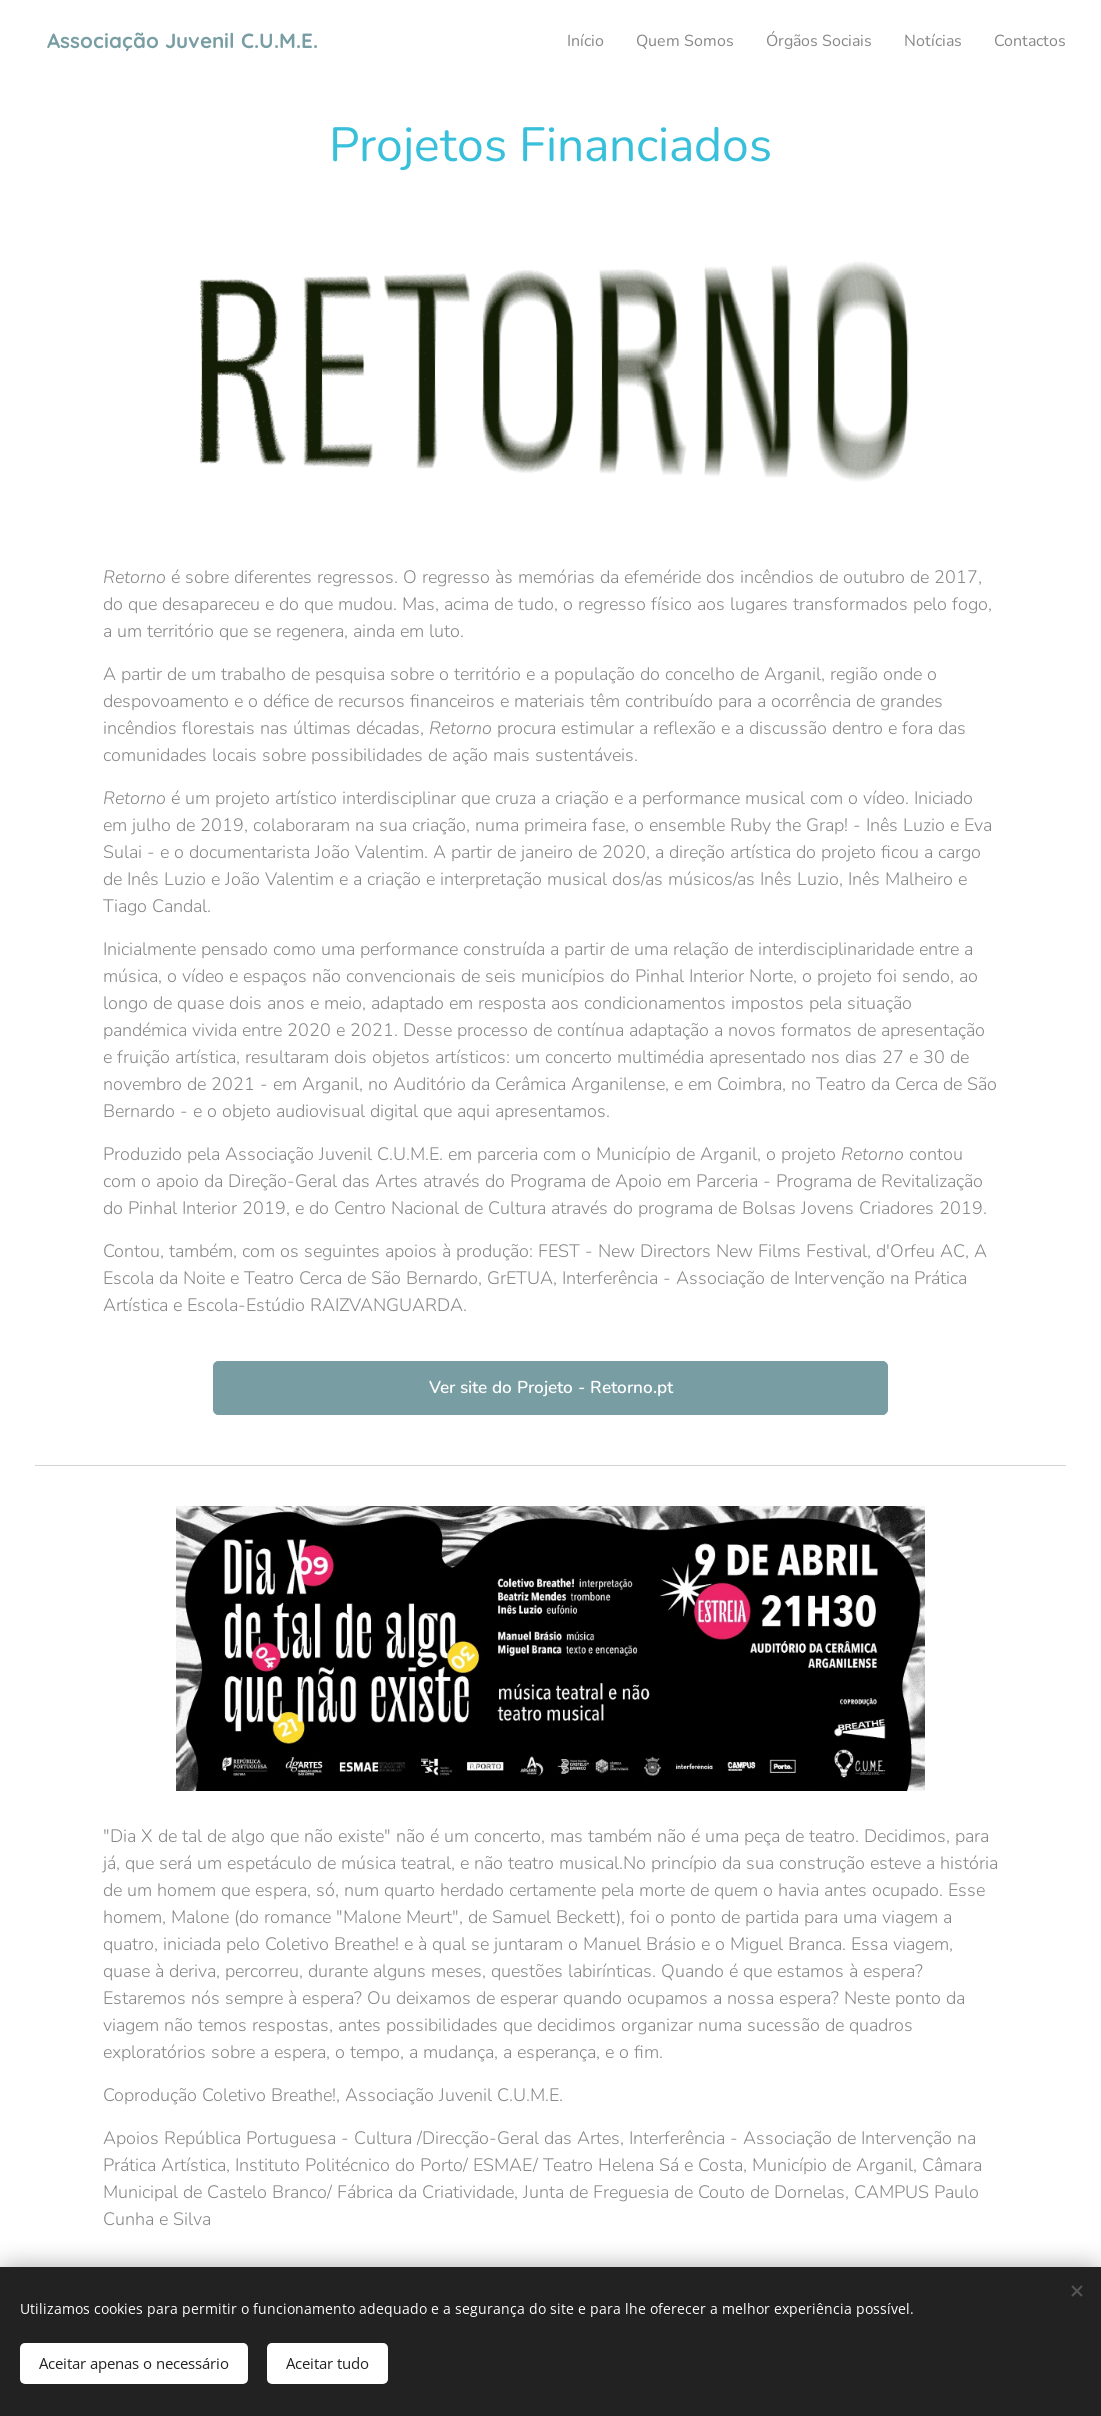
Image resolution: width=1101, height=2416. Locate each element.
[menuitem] (555, 41)
